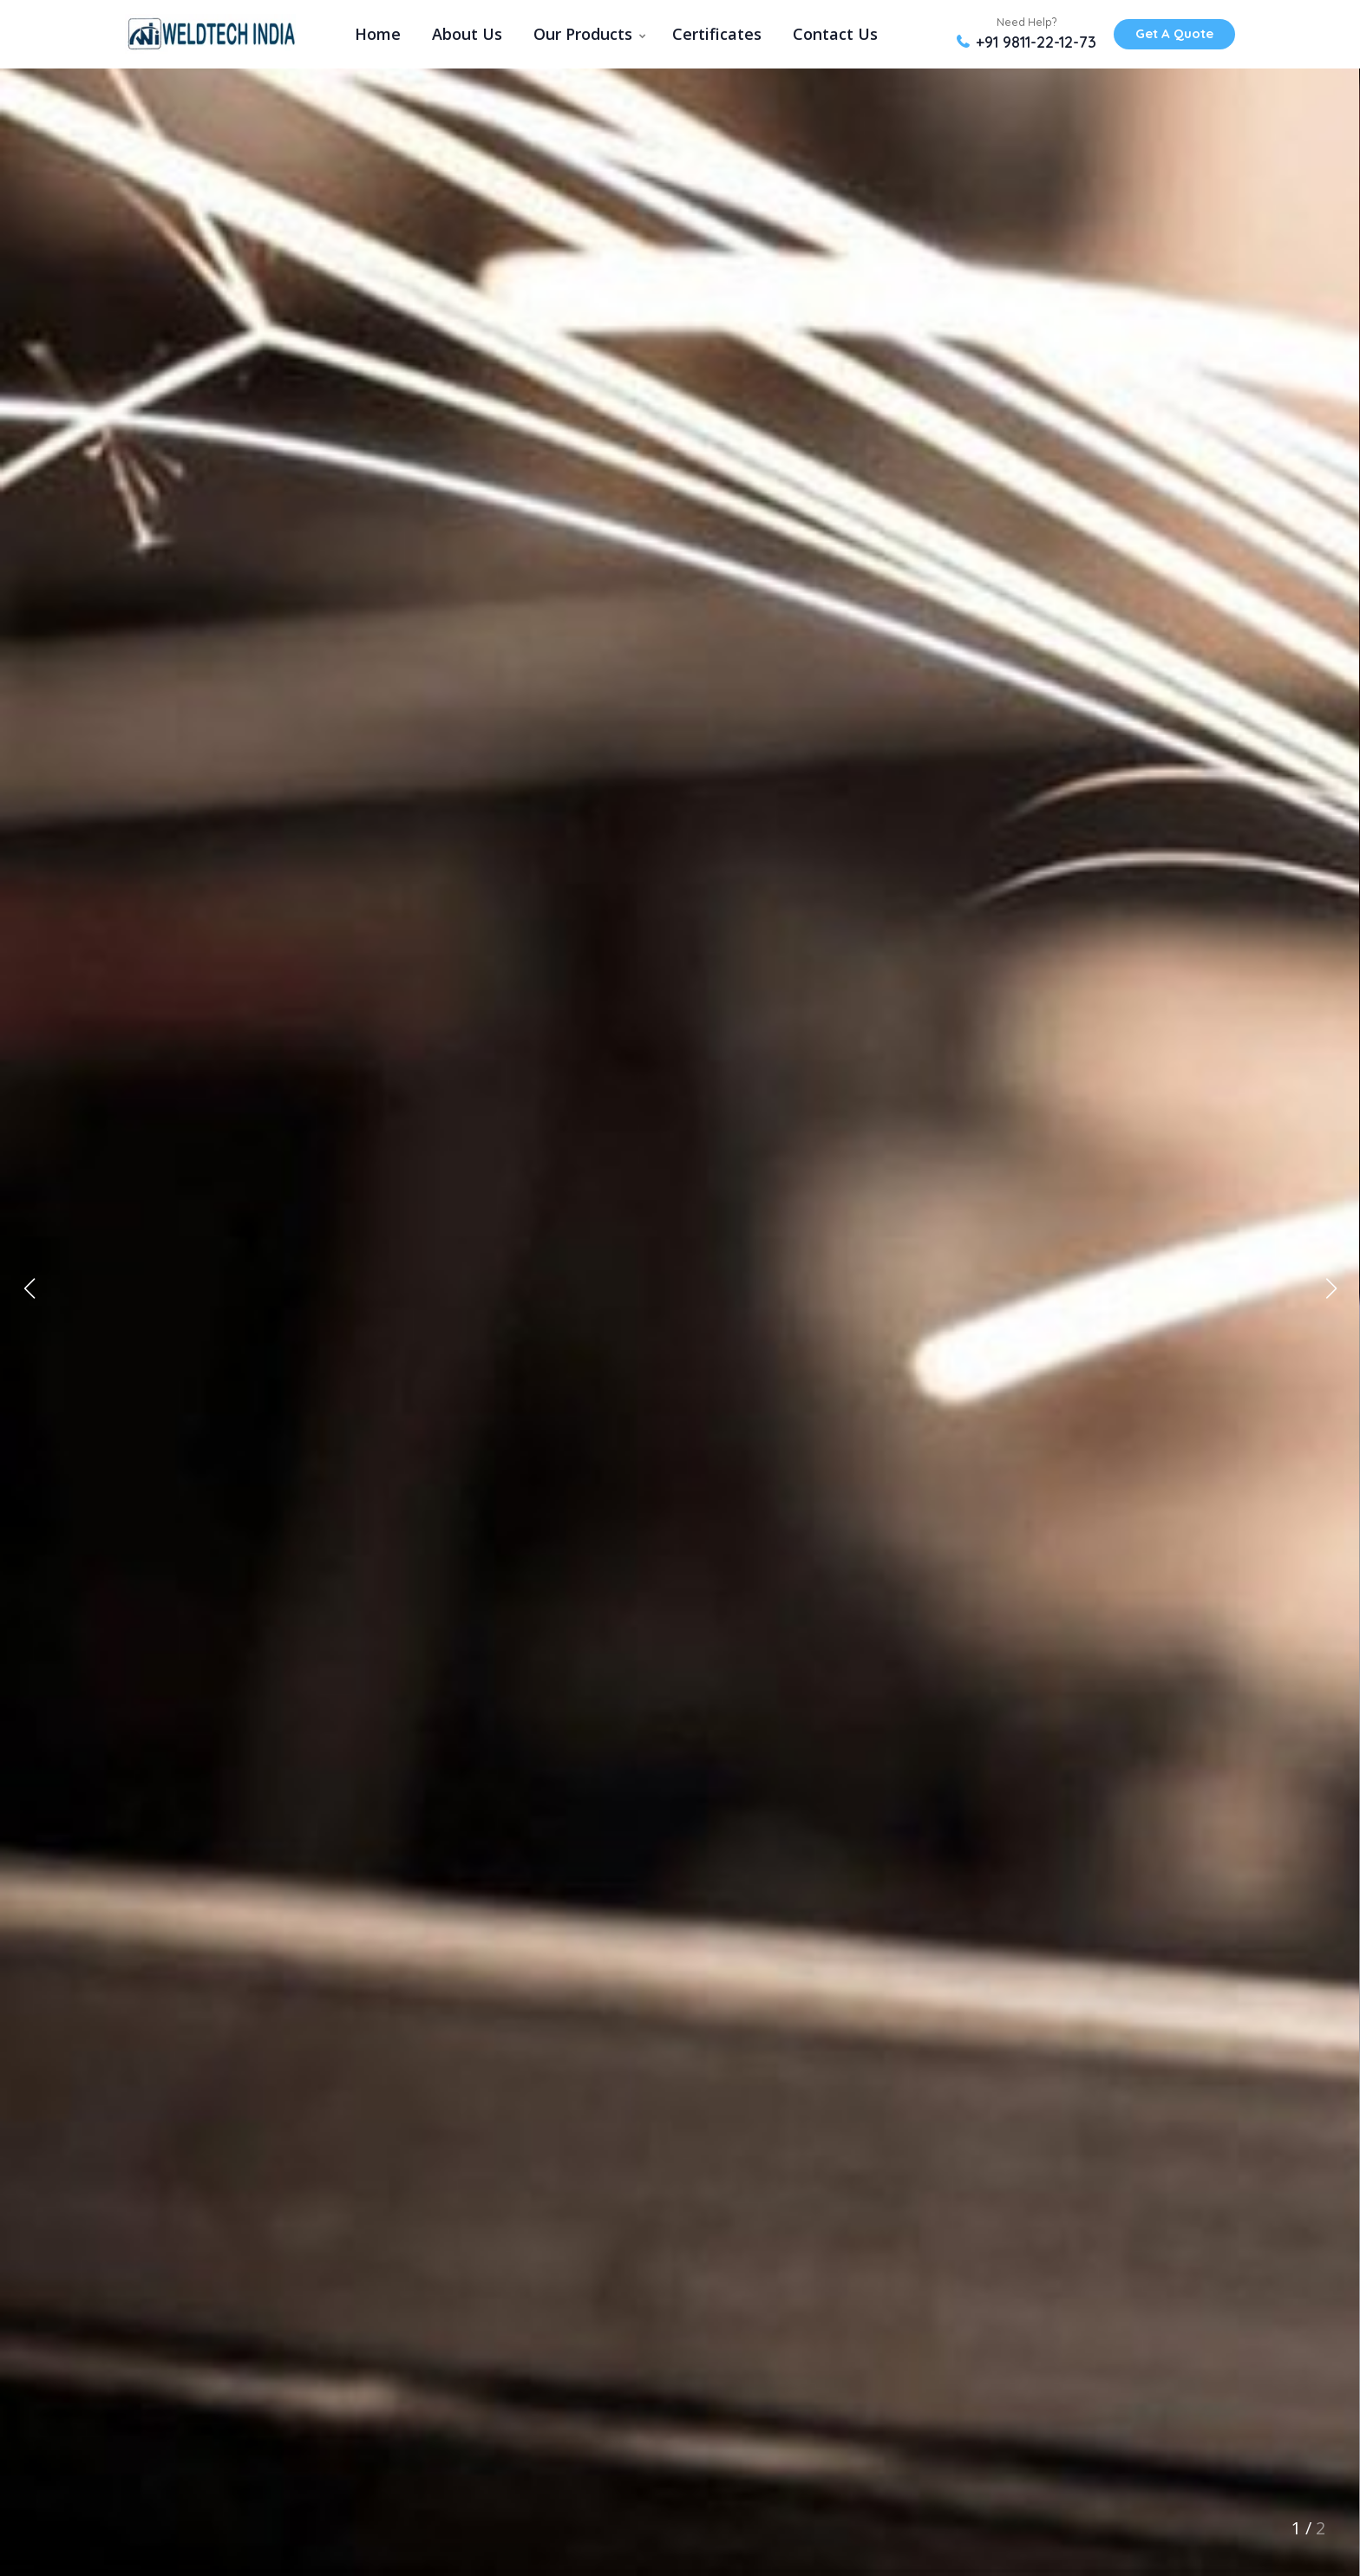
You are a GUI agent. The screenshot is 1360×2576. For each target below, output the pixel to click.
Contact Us (835, 33)
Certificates (717, 33)
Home (378, 33)
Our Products (582, 33)
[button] (1331, 1288)
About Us (467, 33)
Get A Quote (1174, 33)
